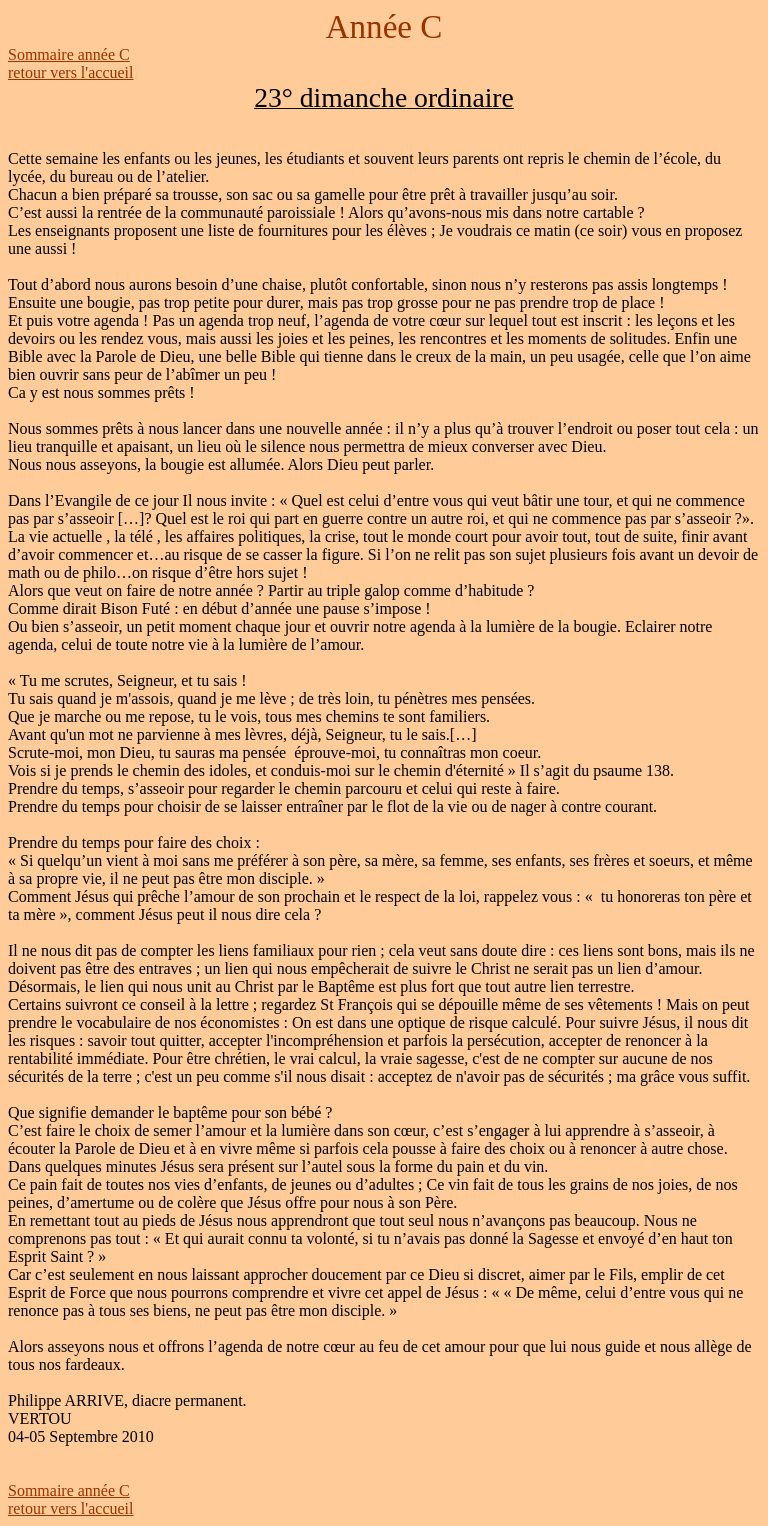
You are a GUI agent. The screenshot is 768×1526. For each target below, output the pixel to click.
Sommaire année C (69, 54)
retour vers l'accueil (70, 72)
